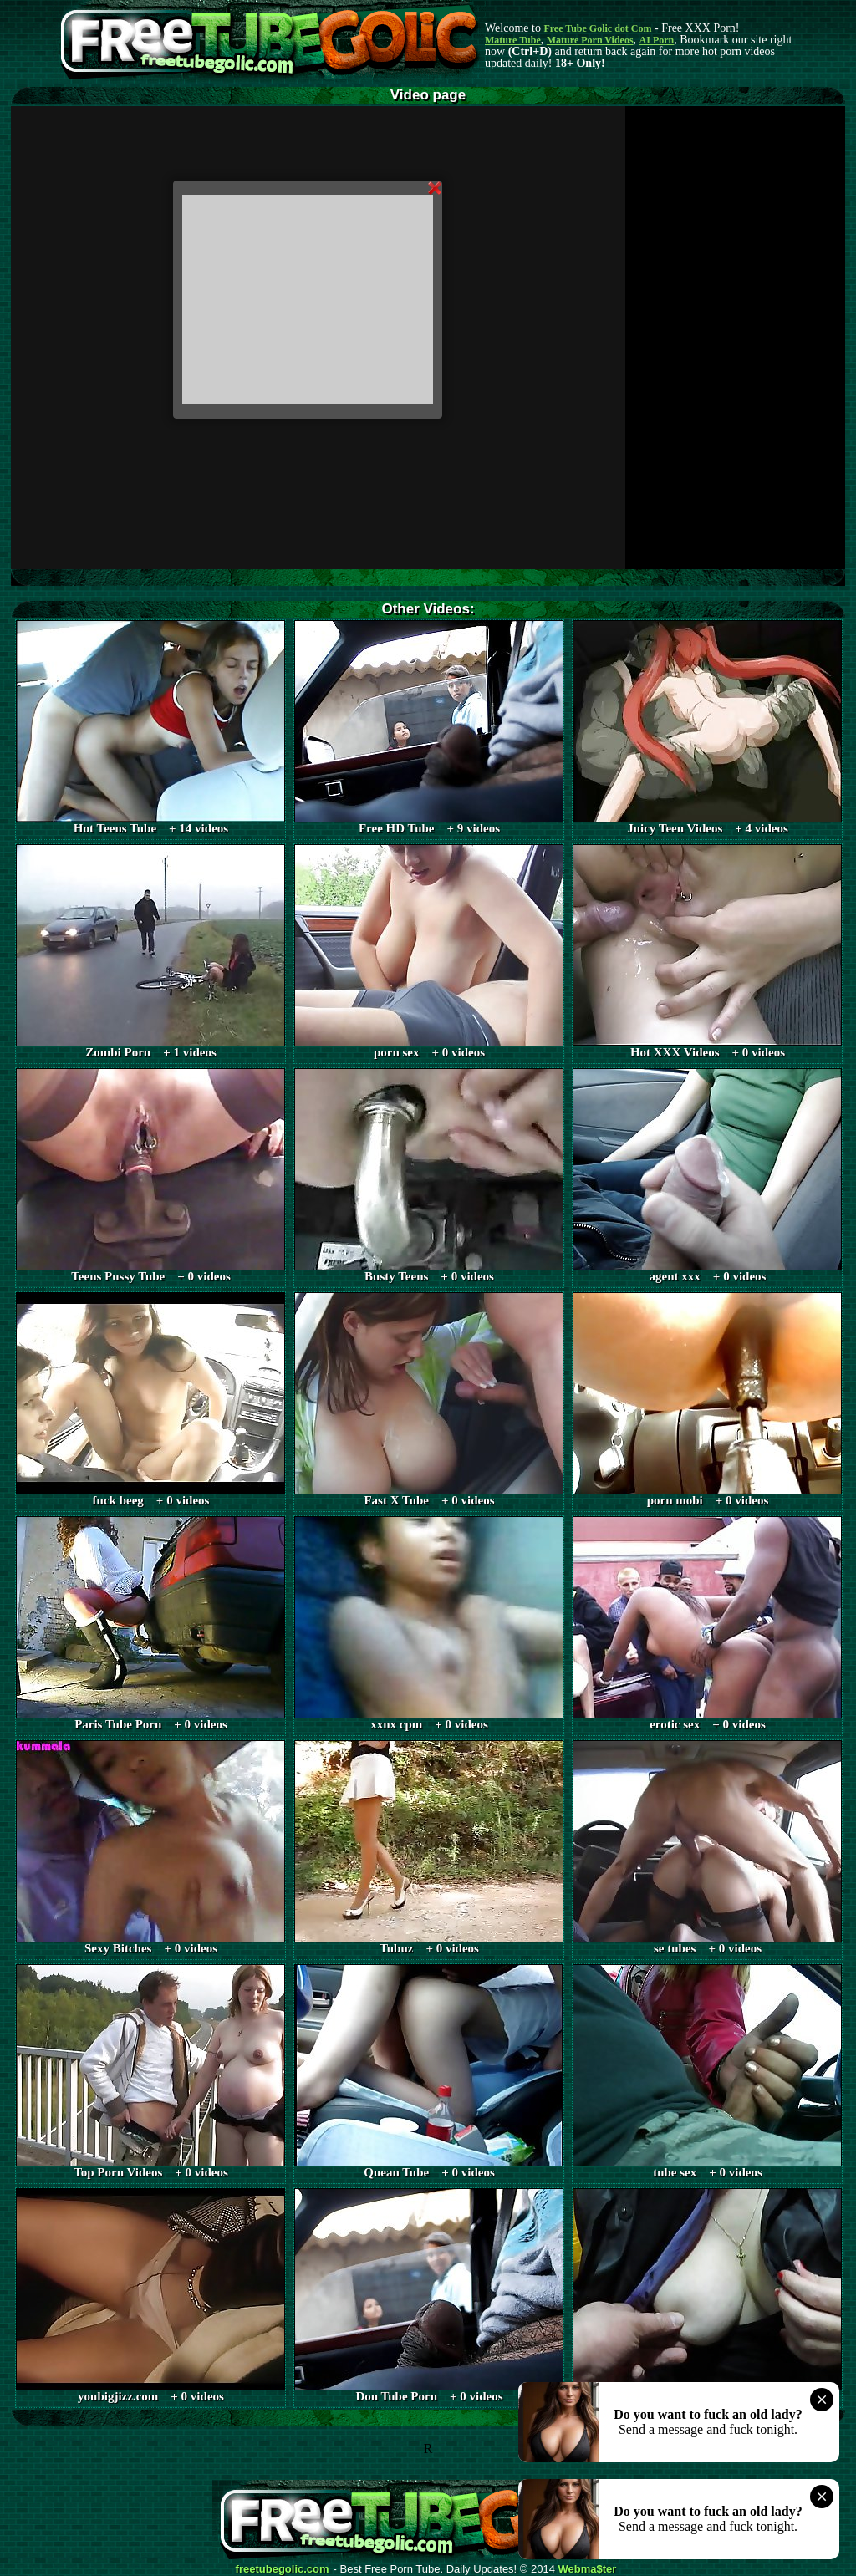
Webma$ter (587, 2569)
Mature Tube (513, 40)
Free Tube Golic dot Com (597, 28)
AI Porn (657, 40)
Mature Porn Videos (590, 40)
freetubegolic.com (282, 2569)
